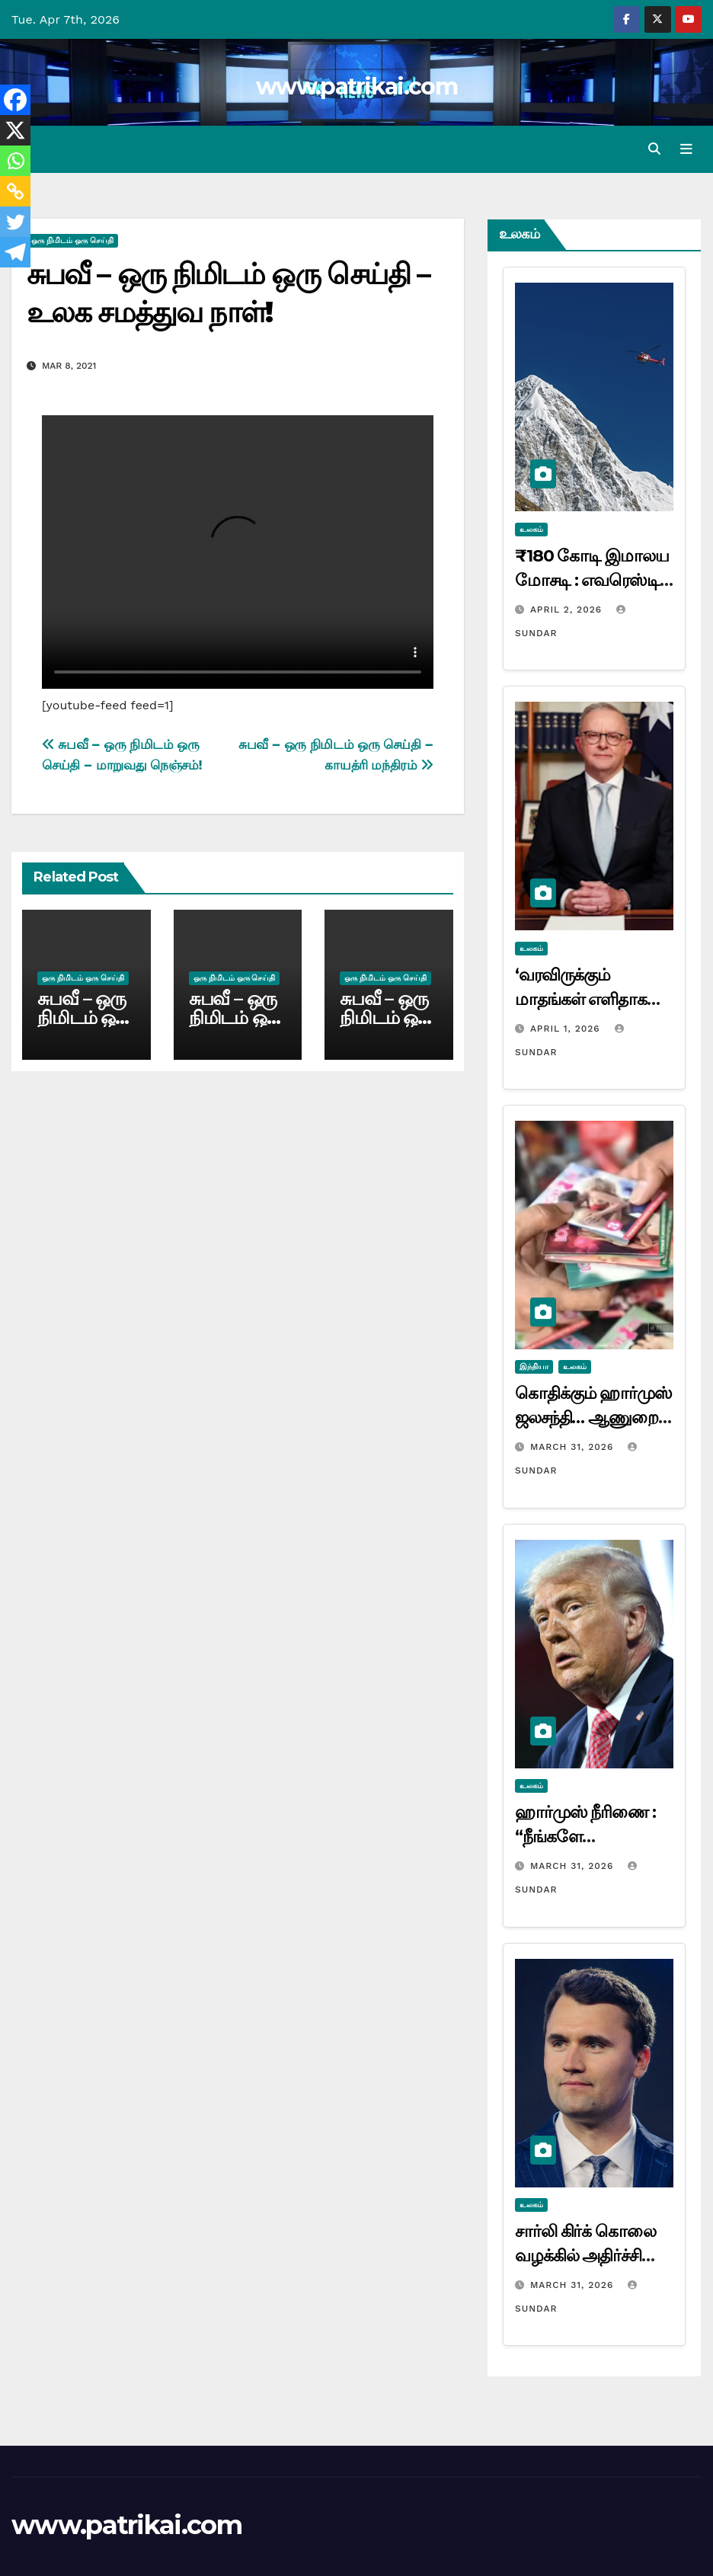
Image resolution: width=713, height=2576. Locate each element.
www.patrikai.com (356, 86)
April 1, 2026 (567, 1028)
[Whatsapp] (15, 161)
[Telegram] (15, 252)
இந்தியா (534, 1367)
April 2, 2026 (568, 609)
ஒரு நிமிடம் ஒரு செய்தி (72, 241)
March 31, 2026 (573, 1447)
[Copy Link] (15, 191)
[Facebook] (15, 100)
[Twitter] (15, 221)
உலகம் (531, 529)
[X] (15, 130)
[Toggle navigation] (686, 149)
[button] (654, 149)
